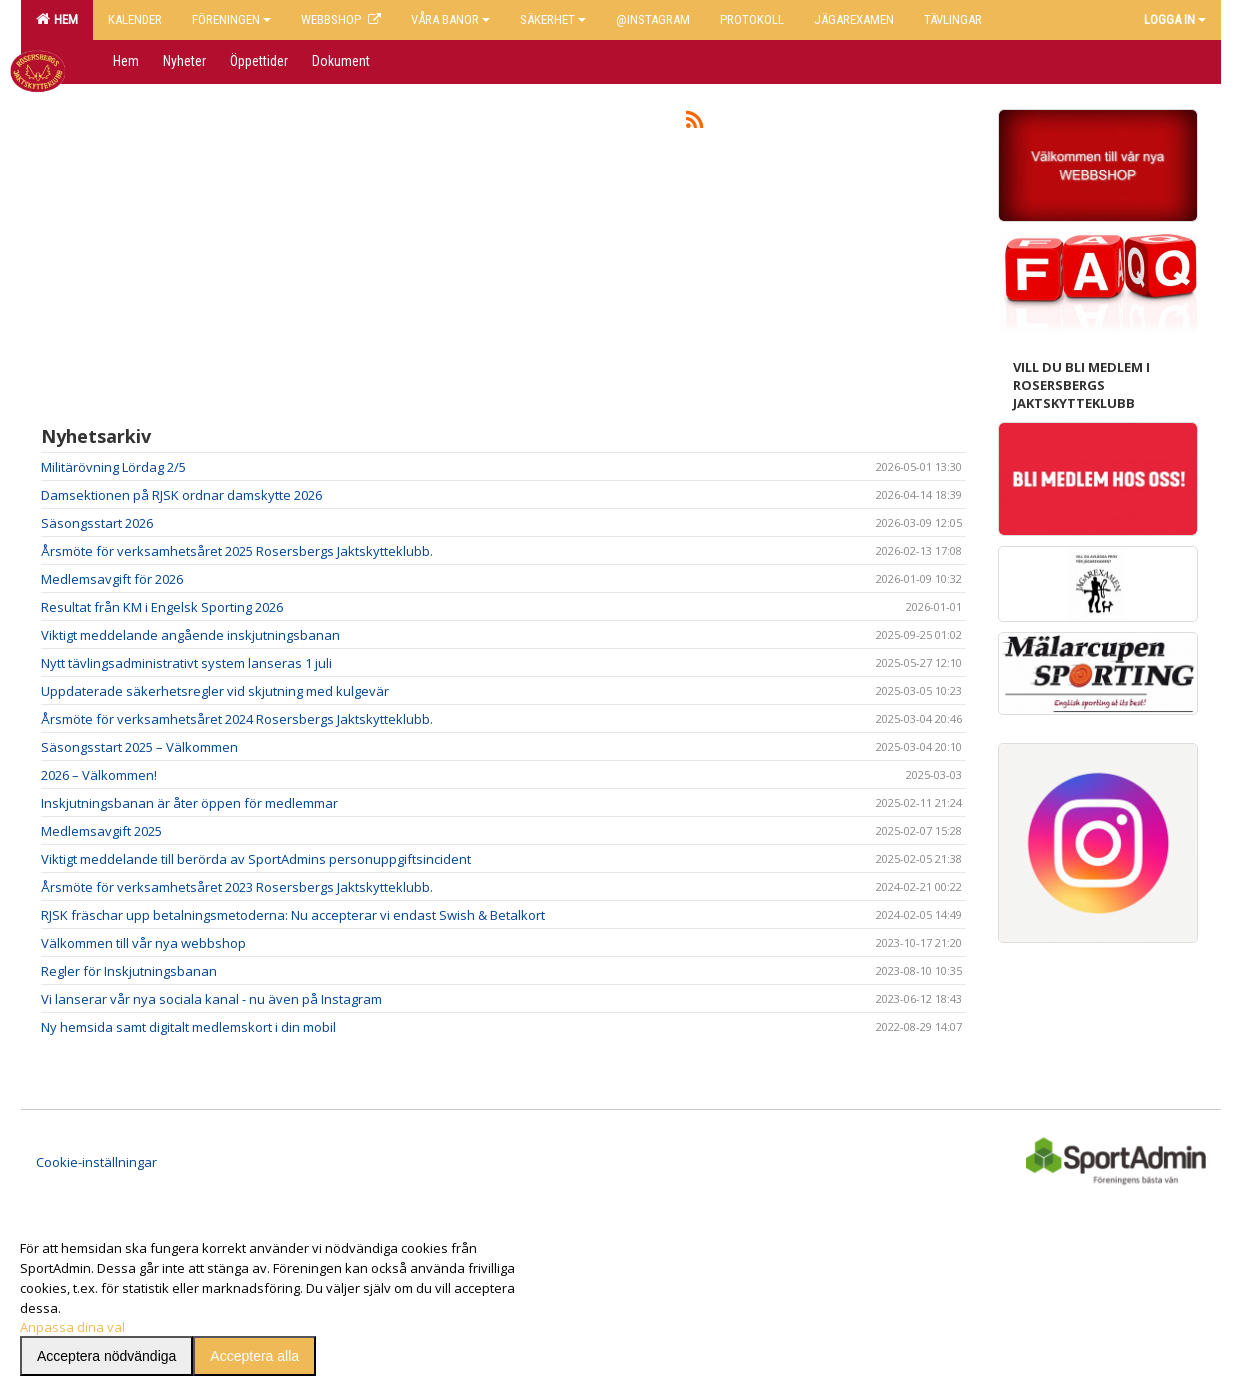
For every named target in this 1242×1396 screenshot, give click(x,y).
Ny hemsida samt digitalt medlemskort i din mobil (188, 1027)
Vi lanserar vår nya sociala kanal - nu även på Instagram (211, 999)
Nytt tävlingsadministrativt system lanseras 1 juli (186, 663)
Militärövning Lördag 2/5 (113, 467)
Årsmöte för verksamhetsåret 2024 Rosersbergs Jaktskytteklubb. (237, 719)
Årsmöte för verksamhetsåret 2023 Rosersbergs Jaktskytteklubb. (237, 887)
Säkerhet (553, 19)
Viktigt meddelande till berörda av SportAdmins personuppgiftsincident (256, 859)
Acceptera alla (254, 1356)
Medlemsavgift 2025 (101, 831)
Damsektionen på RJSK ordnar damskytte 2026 (181, 495)
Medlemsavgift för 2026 (112, 579)
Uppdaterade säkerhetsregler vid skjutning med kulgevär (215, 691)
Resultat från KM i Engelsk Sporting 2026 (162, 607)
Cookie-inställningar (96, 1162)
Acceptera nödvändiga (106, 1356)
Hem (57, 19)
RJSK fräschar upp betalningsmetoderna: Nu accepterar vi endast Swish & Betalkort (293, 915)
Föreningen (231, 19)
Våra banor (450, 19)
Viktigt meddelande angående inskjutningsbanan (190, 635)
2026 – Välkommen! (99, 775)
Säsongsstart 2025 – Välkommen (139, 747)
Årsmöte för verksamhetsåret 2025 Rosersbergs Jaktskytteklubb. (237, 551)
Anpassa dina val (72, 1327)
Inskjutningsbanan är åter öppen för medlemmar (189, 803)
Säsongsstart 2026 (97, 523)
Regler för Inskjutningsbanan (129, 971)
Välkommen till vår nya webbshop (143, 943)
